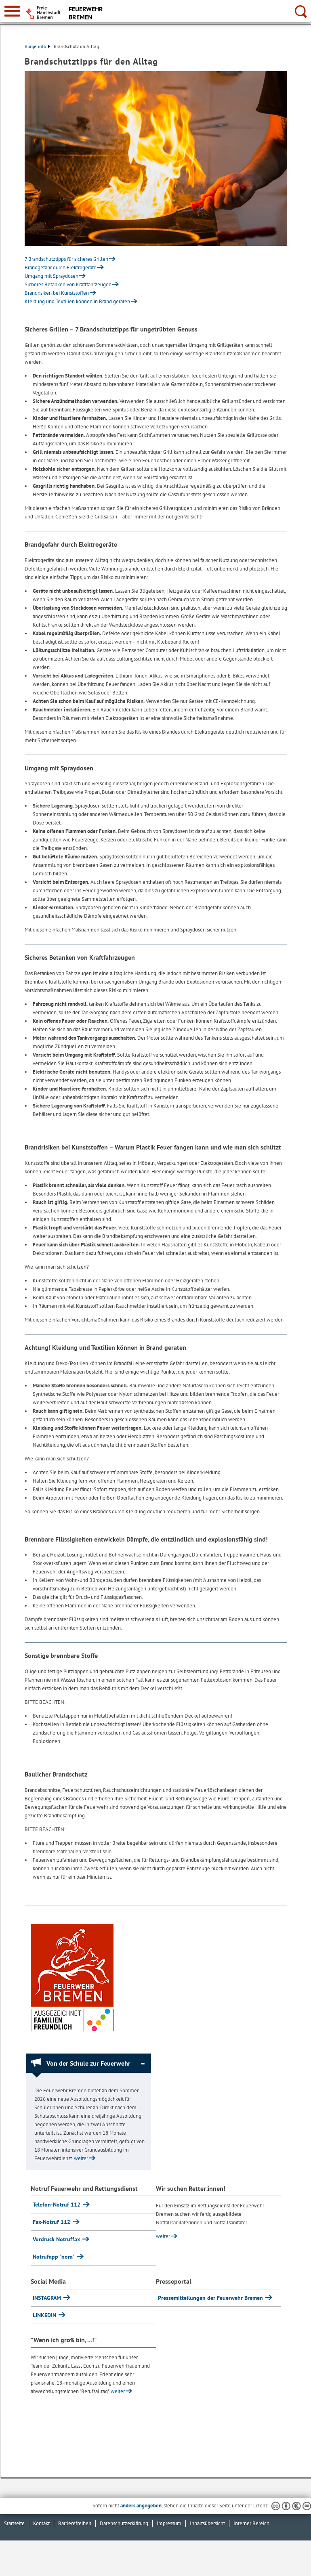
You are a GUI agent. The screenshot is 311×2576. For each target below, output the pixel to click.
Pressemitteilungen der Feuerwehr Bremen (211, 2297)
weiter (81, 2158)
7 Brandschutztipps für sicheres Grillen (66, 259)
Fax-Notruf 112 (52, 2222)
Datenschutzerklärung (124, 2523)
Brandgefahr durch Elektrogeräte (61, 267)
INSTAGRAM (48, 2297)
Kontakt (41, 2523)
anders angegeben (141, 2505)
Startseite (14, 2523)
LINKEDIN (45, 2315)
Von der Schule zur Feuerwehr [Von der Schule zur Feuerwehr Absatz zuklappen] (88, 2063)
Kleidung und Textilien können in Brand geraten (77, 301)
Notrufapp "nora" (54, 2256)
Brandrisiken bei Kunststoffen (57, 292)
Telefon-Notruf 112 (57, 2204)
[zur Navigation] (12, 11)
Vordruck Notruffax (57, 2239)
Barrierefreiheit (74, 2523)
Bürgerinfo (37, 46)
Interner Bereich (251, 2523)
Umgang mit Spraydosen (51, 276)
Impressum (169, 2523)
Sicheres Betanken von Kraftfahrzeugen (68, 284)
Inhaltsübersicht (207, 2523)
